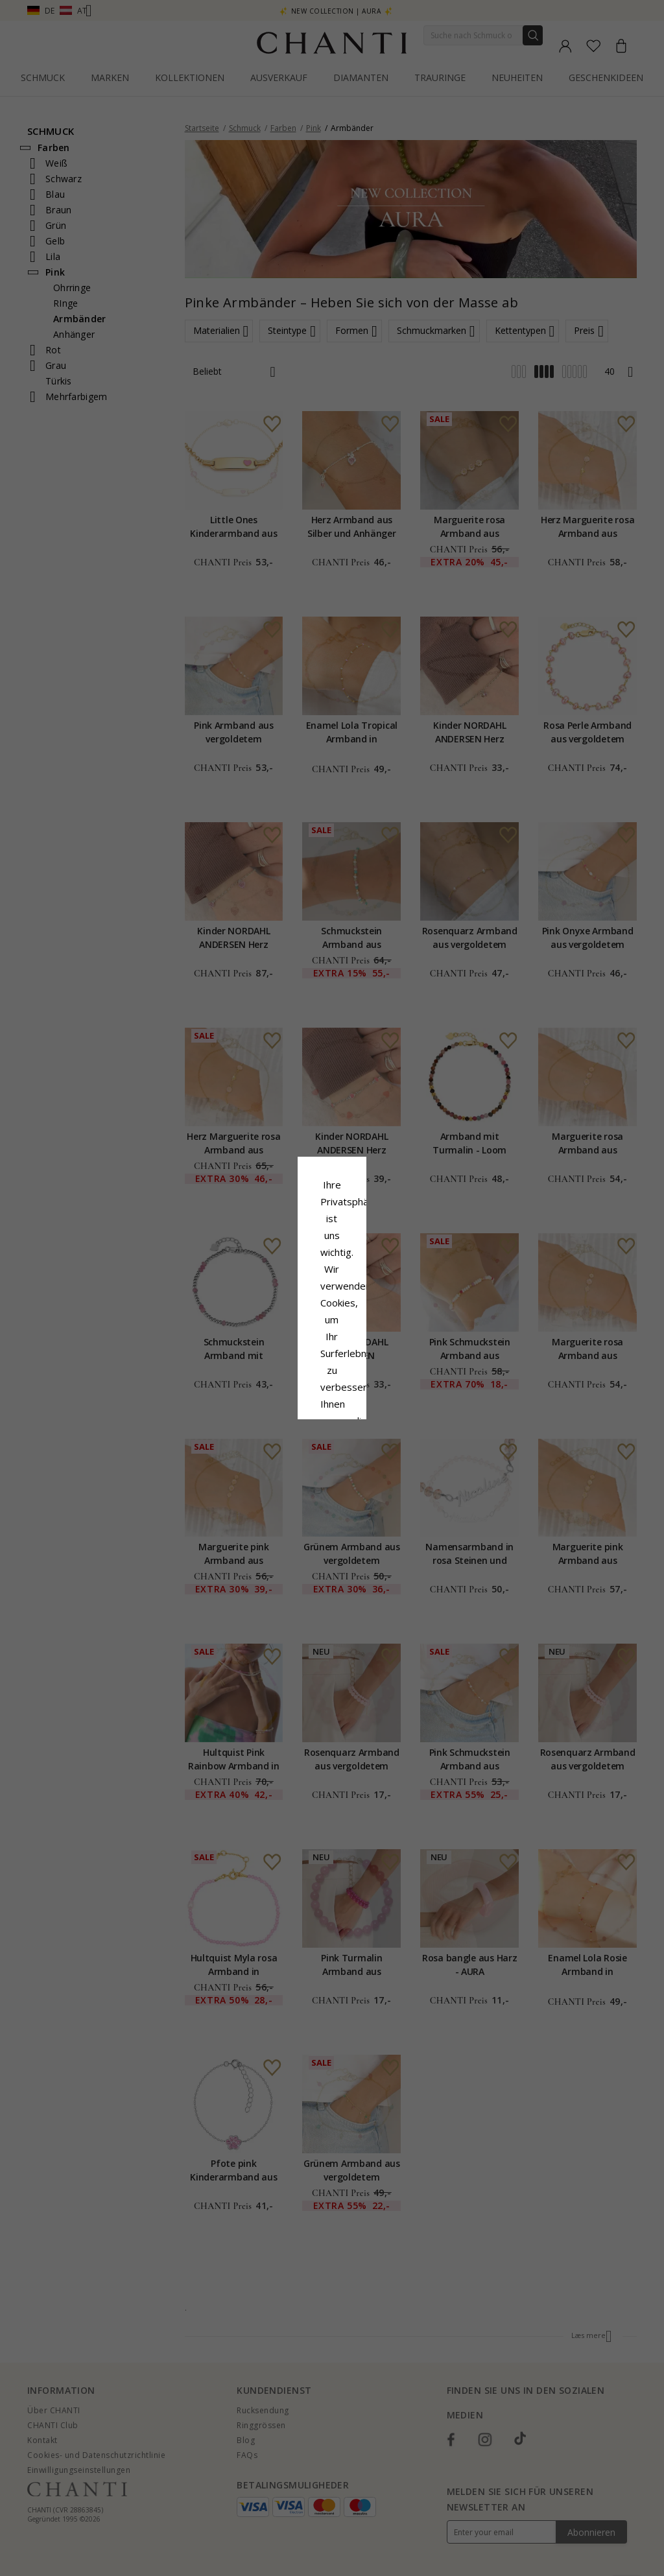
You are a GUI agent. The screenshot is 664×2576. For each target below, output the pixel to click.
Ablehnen (274, 1402)
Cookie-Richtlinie (372, 1309)
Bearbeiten (390, 1402)
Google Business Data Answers (332, 1342)
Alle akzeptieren (332, 1373)
